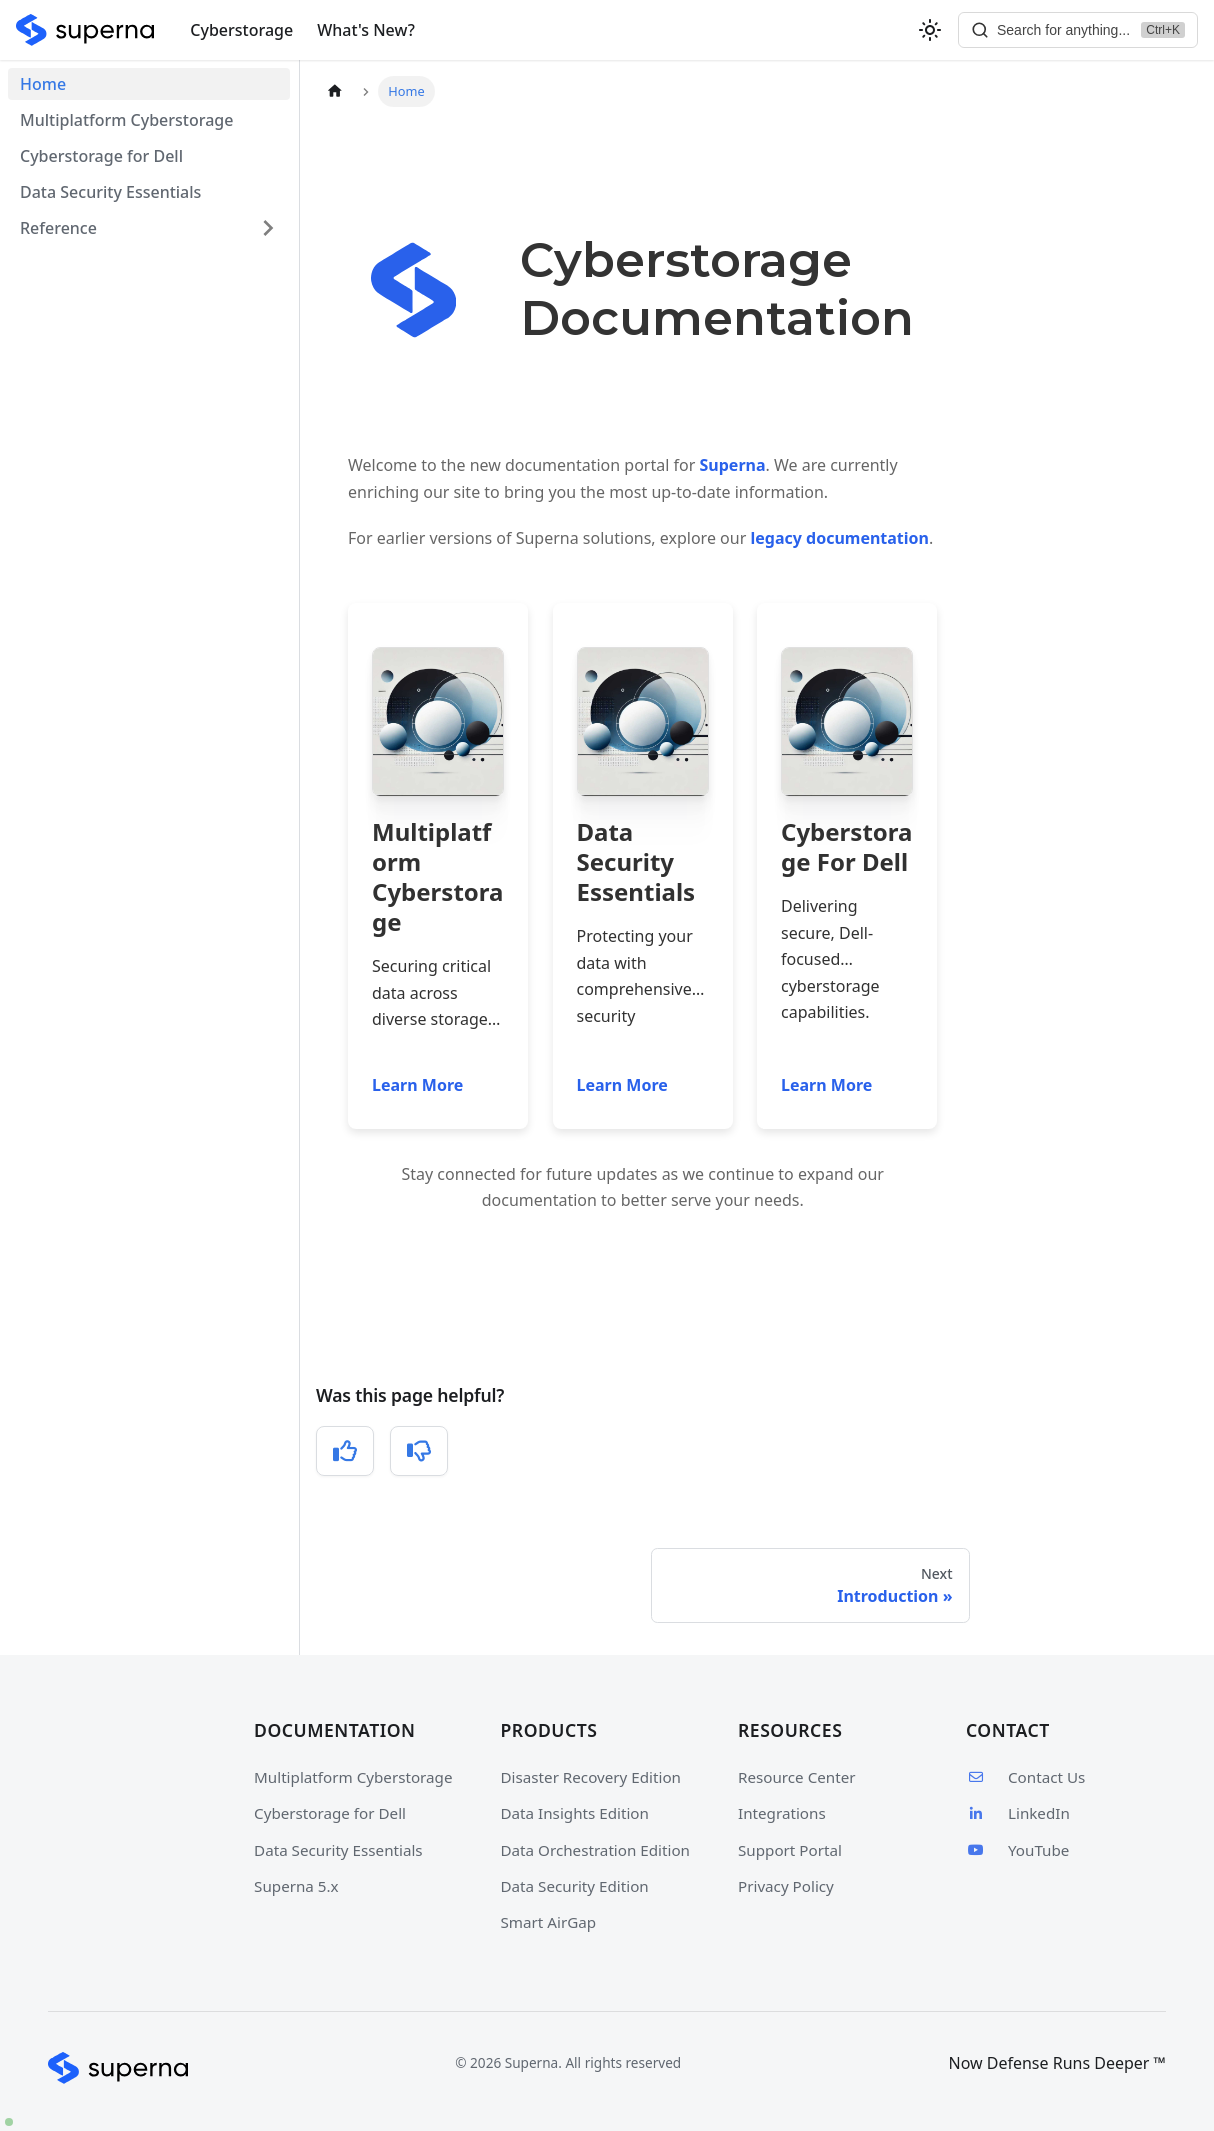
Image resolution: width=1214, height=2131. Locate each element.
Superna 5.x (296, 1886)
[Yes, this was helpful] (345, 1451)
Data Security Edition (575, 1886)
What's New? (366, 30)
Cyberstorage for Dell (101, 156)
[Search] (1078, 30)
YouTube (1017, 1850)
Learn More (417, 1085)
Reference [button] (58, 228)
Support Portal (790, 1850)
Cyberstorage (241, 30)
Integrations (782, 1813)
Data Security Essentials (110, 192)
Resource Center (797, 1777)
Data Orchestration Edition (595, 1850)
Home (43, 84)
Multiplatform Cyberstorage (126, 120)
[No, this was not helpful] (419, 1451)
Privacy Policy (786, 1886)
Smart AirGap (549, 1922)
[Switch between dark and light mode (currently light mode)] (930, 30)
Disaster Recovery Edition (591, 1777)
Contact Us (1025, 1777)
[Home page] (335, 91)
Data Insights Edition (575, 1813)
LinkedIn (1018, 1813)
